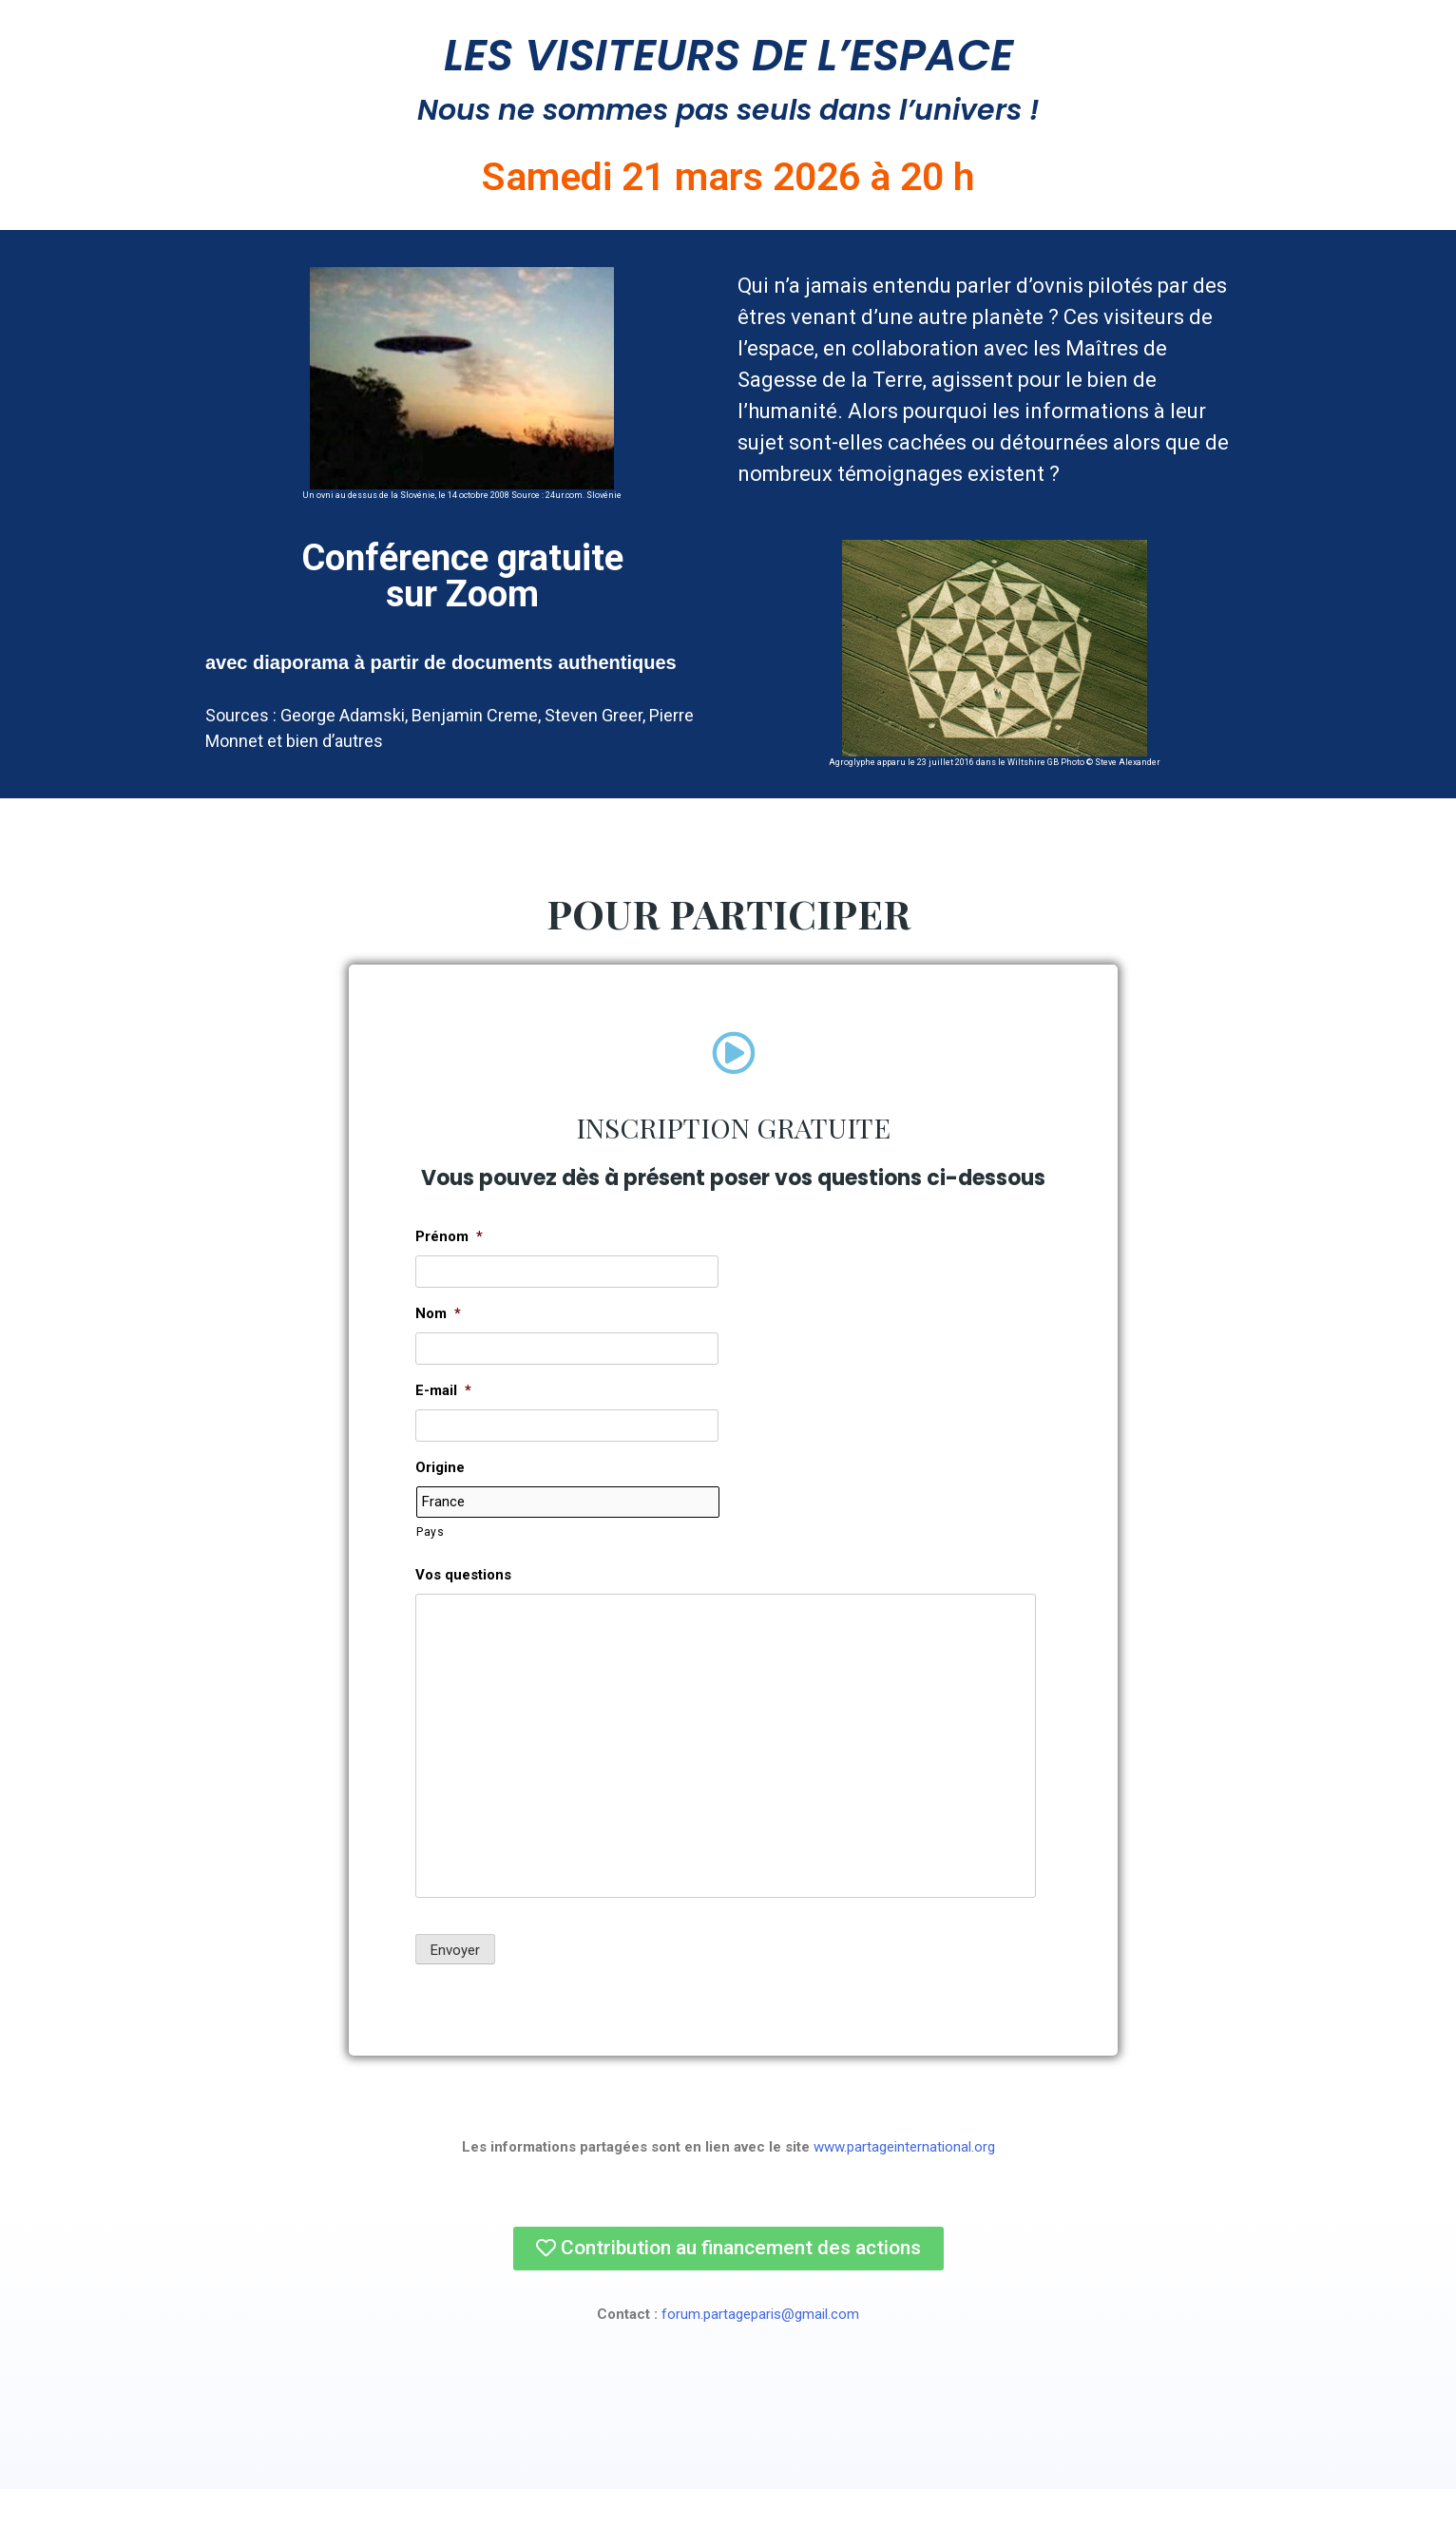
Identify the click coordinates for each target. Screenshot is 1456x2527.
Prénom (449, 1275)
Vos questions (463, 1612)
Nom (438, 1352)
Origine (440, 1506)
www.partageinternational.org (904, 2184)
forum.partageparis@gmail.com (760, 2352)
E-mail (443, 1429)
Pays (430, 1570)
